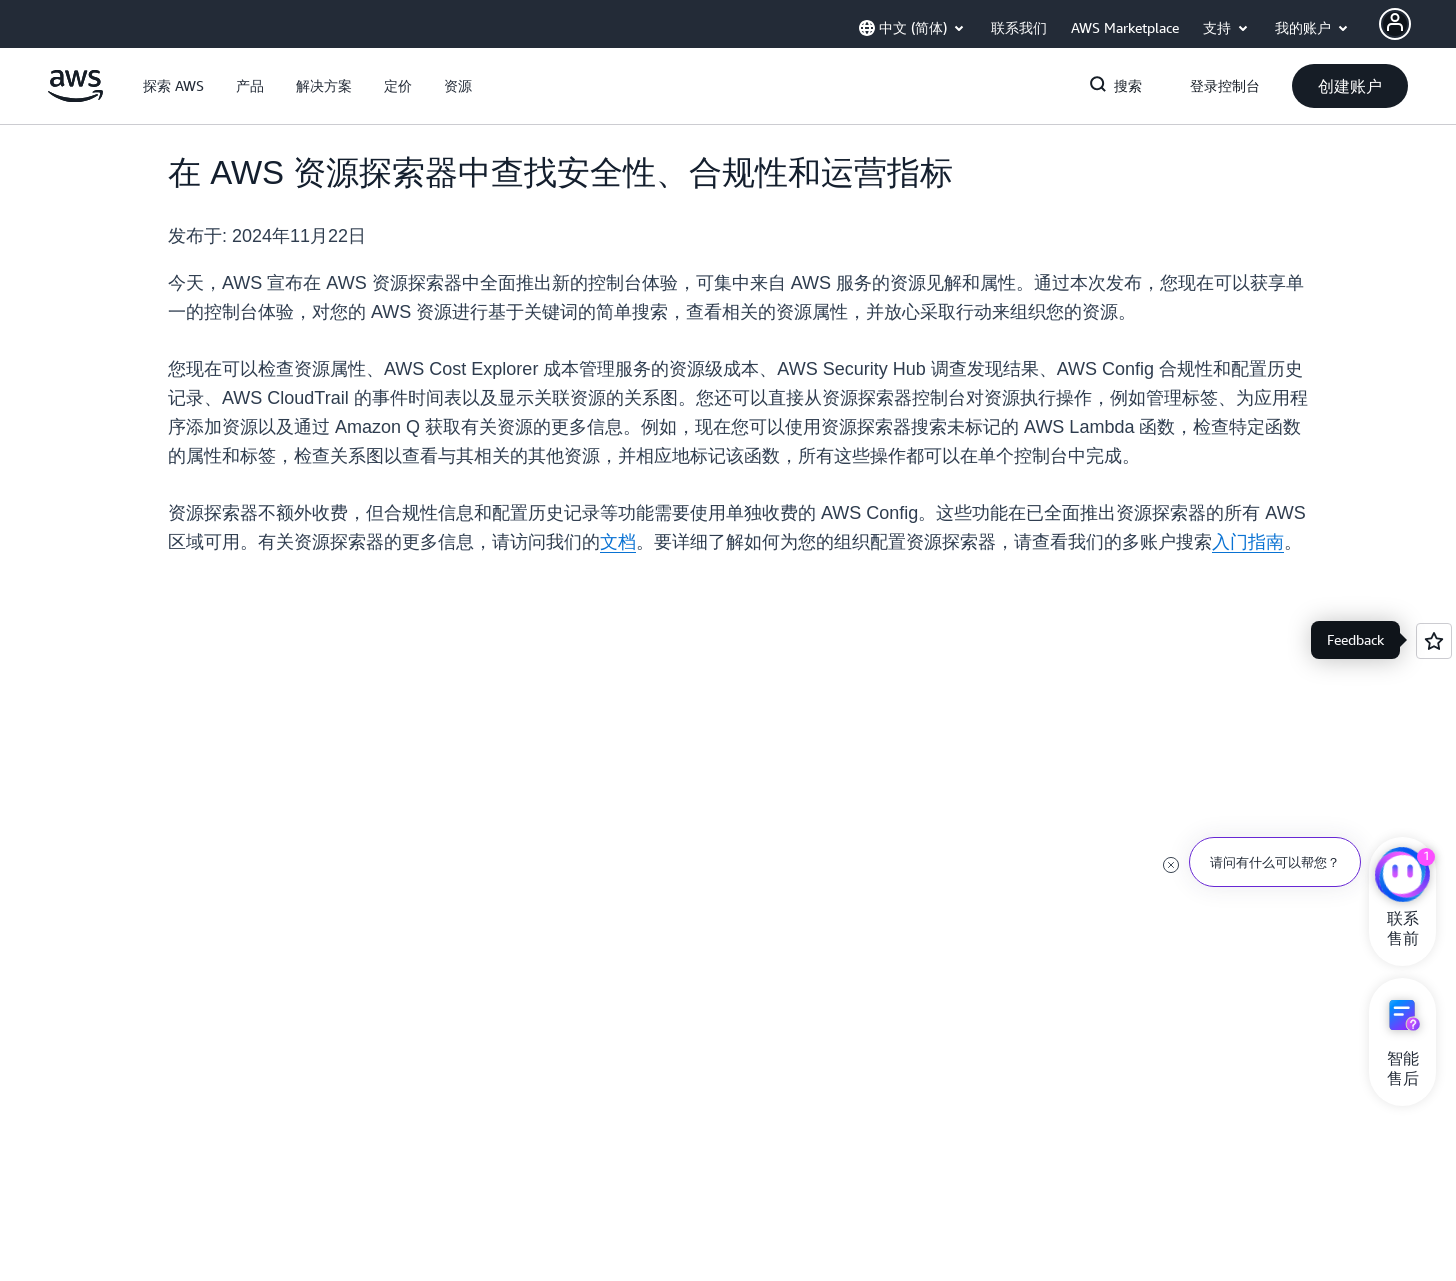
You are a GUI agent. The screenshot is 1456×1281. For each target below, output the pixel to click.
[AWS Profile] (1395, 24)
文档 (618, 542)
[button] (173, 86)
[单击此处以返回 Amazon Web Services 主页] (75, 97)
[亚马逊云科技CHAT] (1402, 877)
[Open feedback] (1434, 641)
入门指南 (1248, 542)
